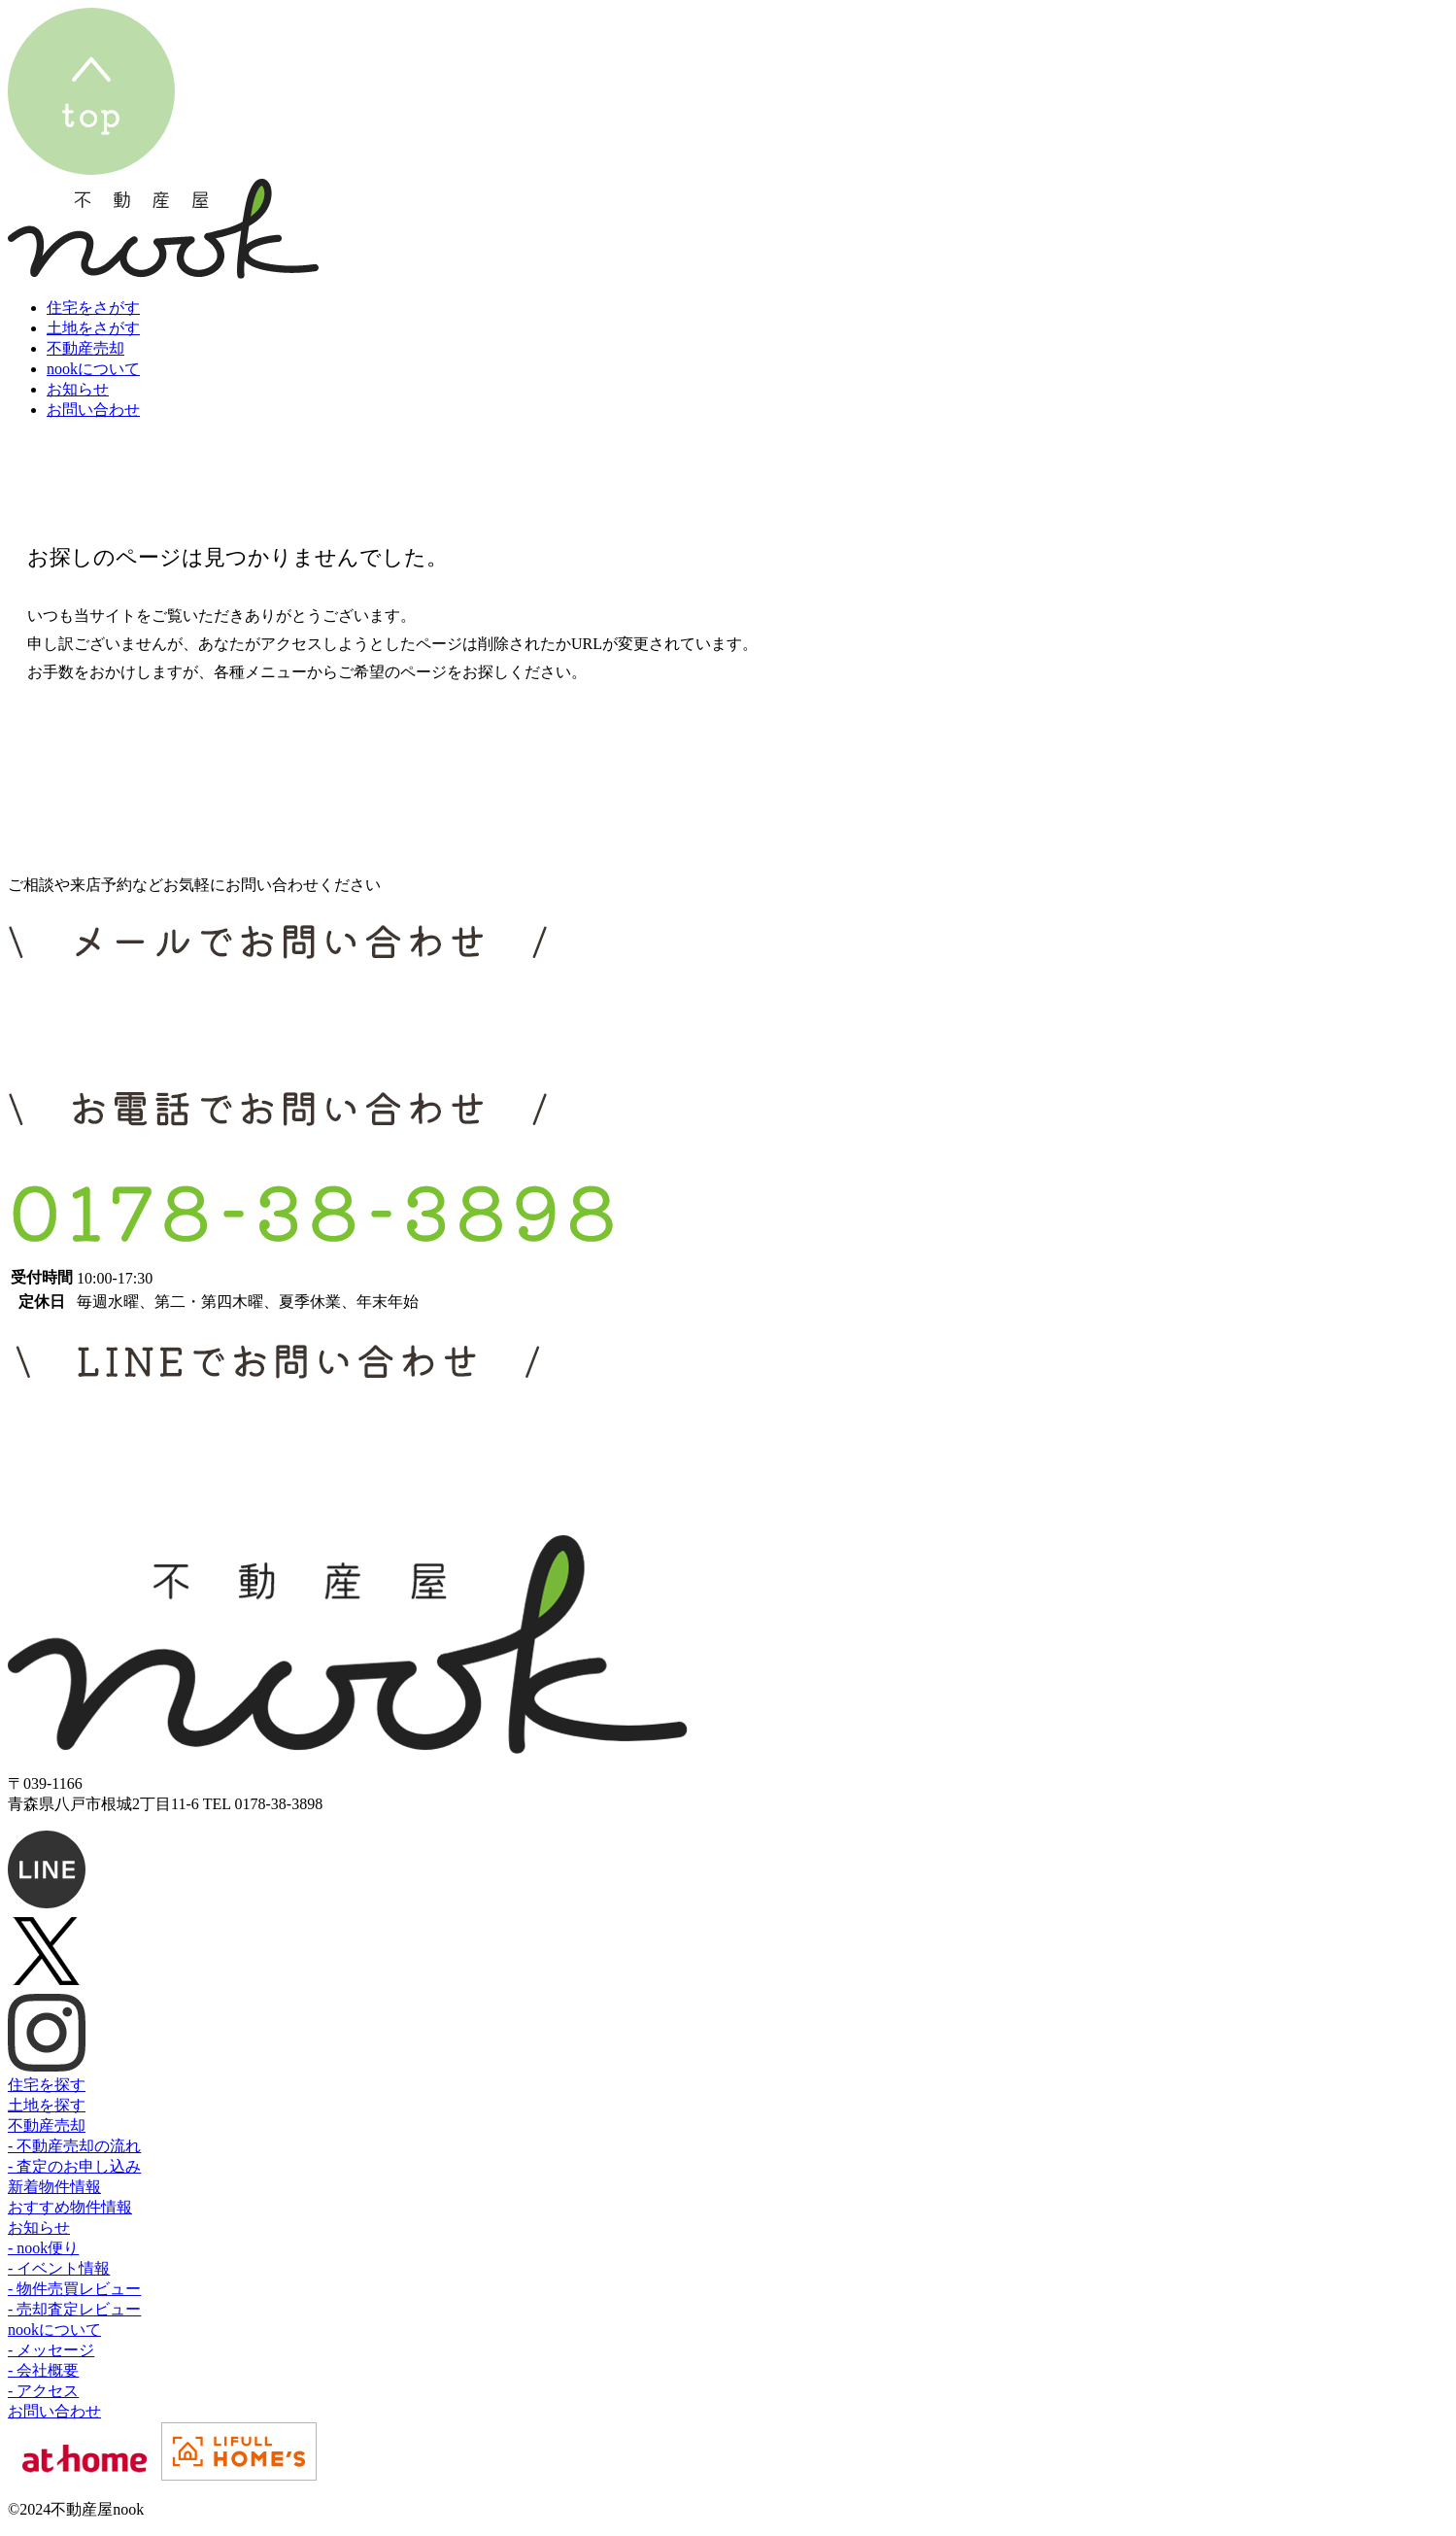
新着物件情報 (54, 2186)
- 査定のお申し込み (74, 2166)
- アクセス (43, 2390)
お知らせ (39, 2227)
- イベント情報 (59, 2268)
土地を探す (46, 2105)
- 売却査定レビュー (74, 2309)
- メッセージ (51, 2350)
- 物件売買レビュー (74, 2288)
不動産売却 (46, 2125)
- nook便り (43, 2248)
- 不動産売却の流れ (74, 2146)
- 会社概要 (43, 2370)
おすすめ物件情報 (70, 2207)
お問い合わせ (54, 2411)
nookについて (54, 2329)
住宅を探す (46, 2084)
